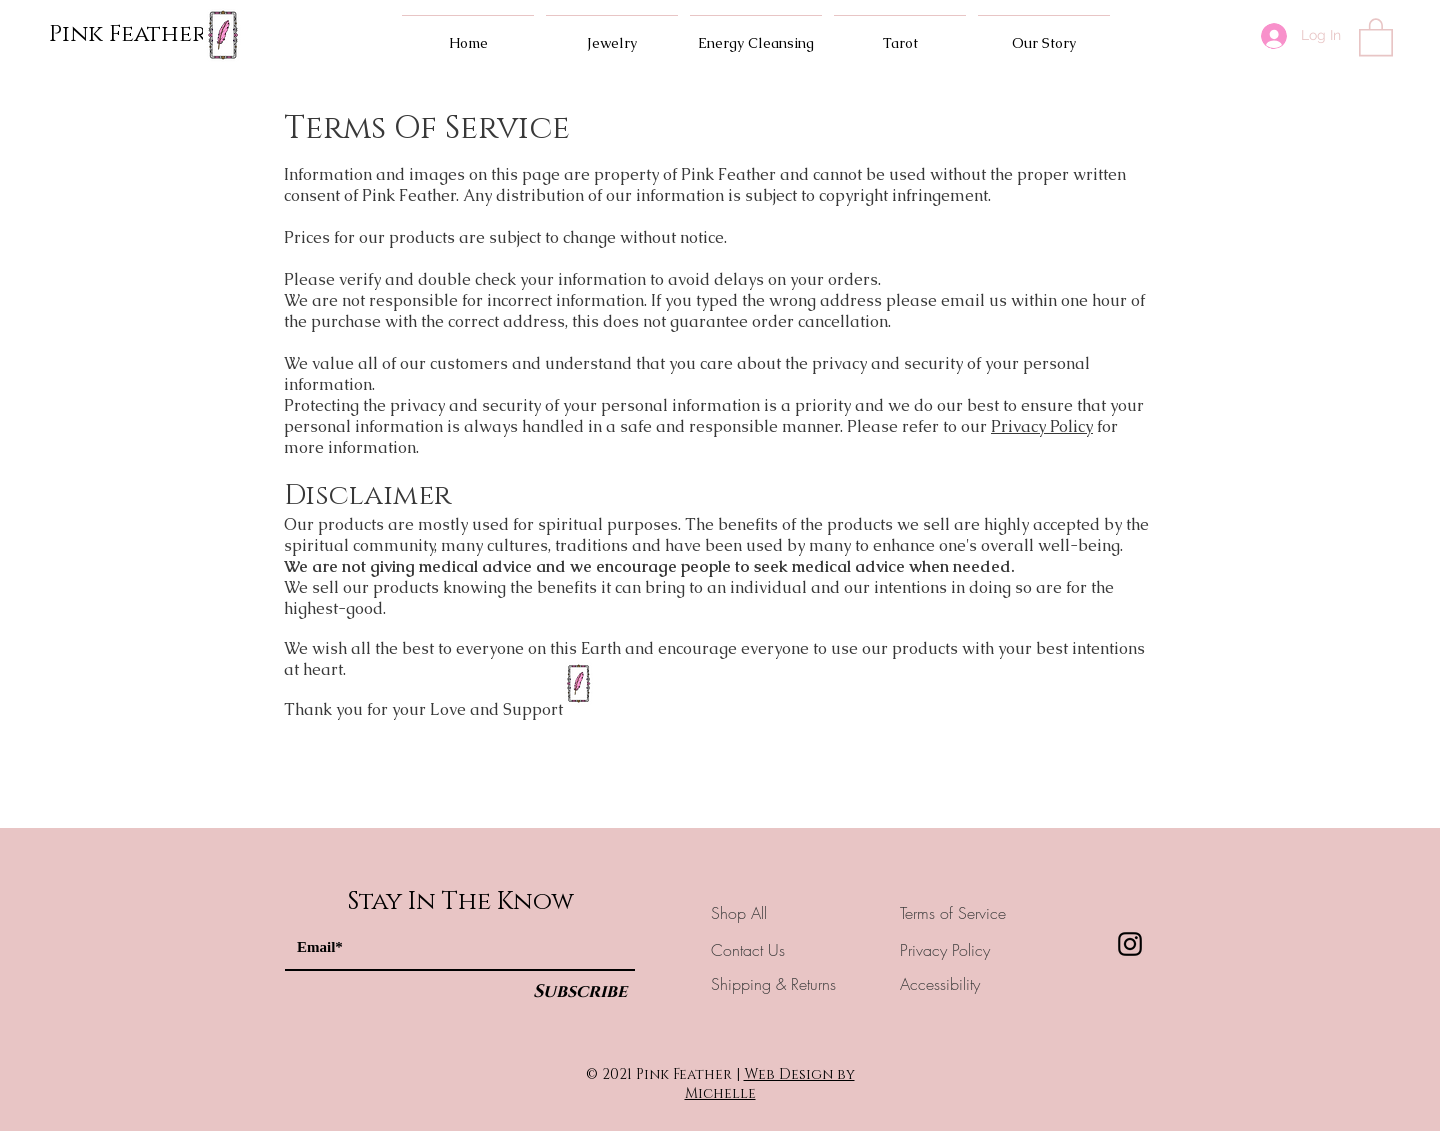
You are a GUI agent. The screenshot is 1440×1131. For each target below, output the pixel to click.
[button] (1376, 36)
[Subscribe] (580, 992)
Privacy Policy (1042, 426)
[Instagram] (1130, 944)
